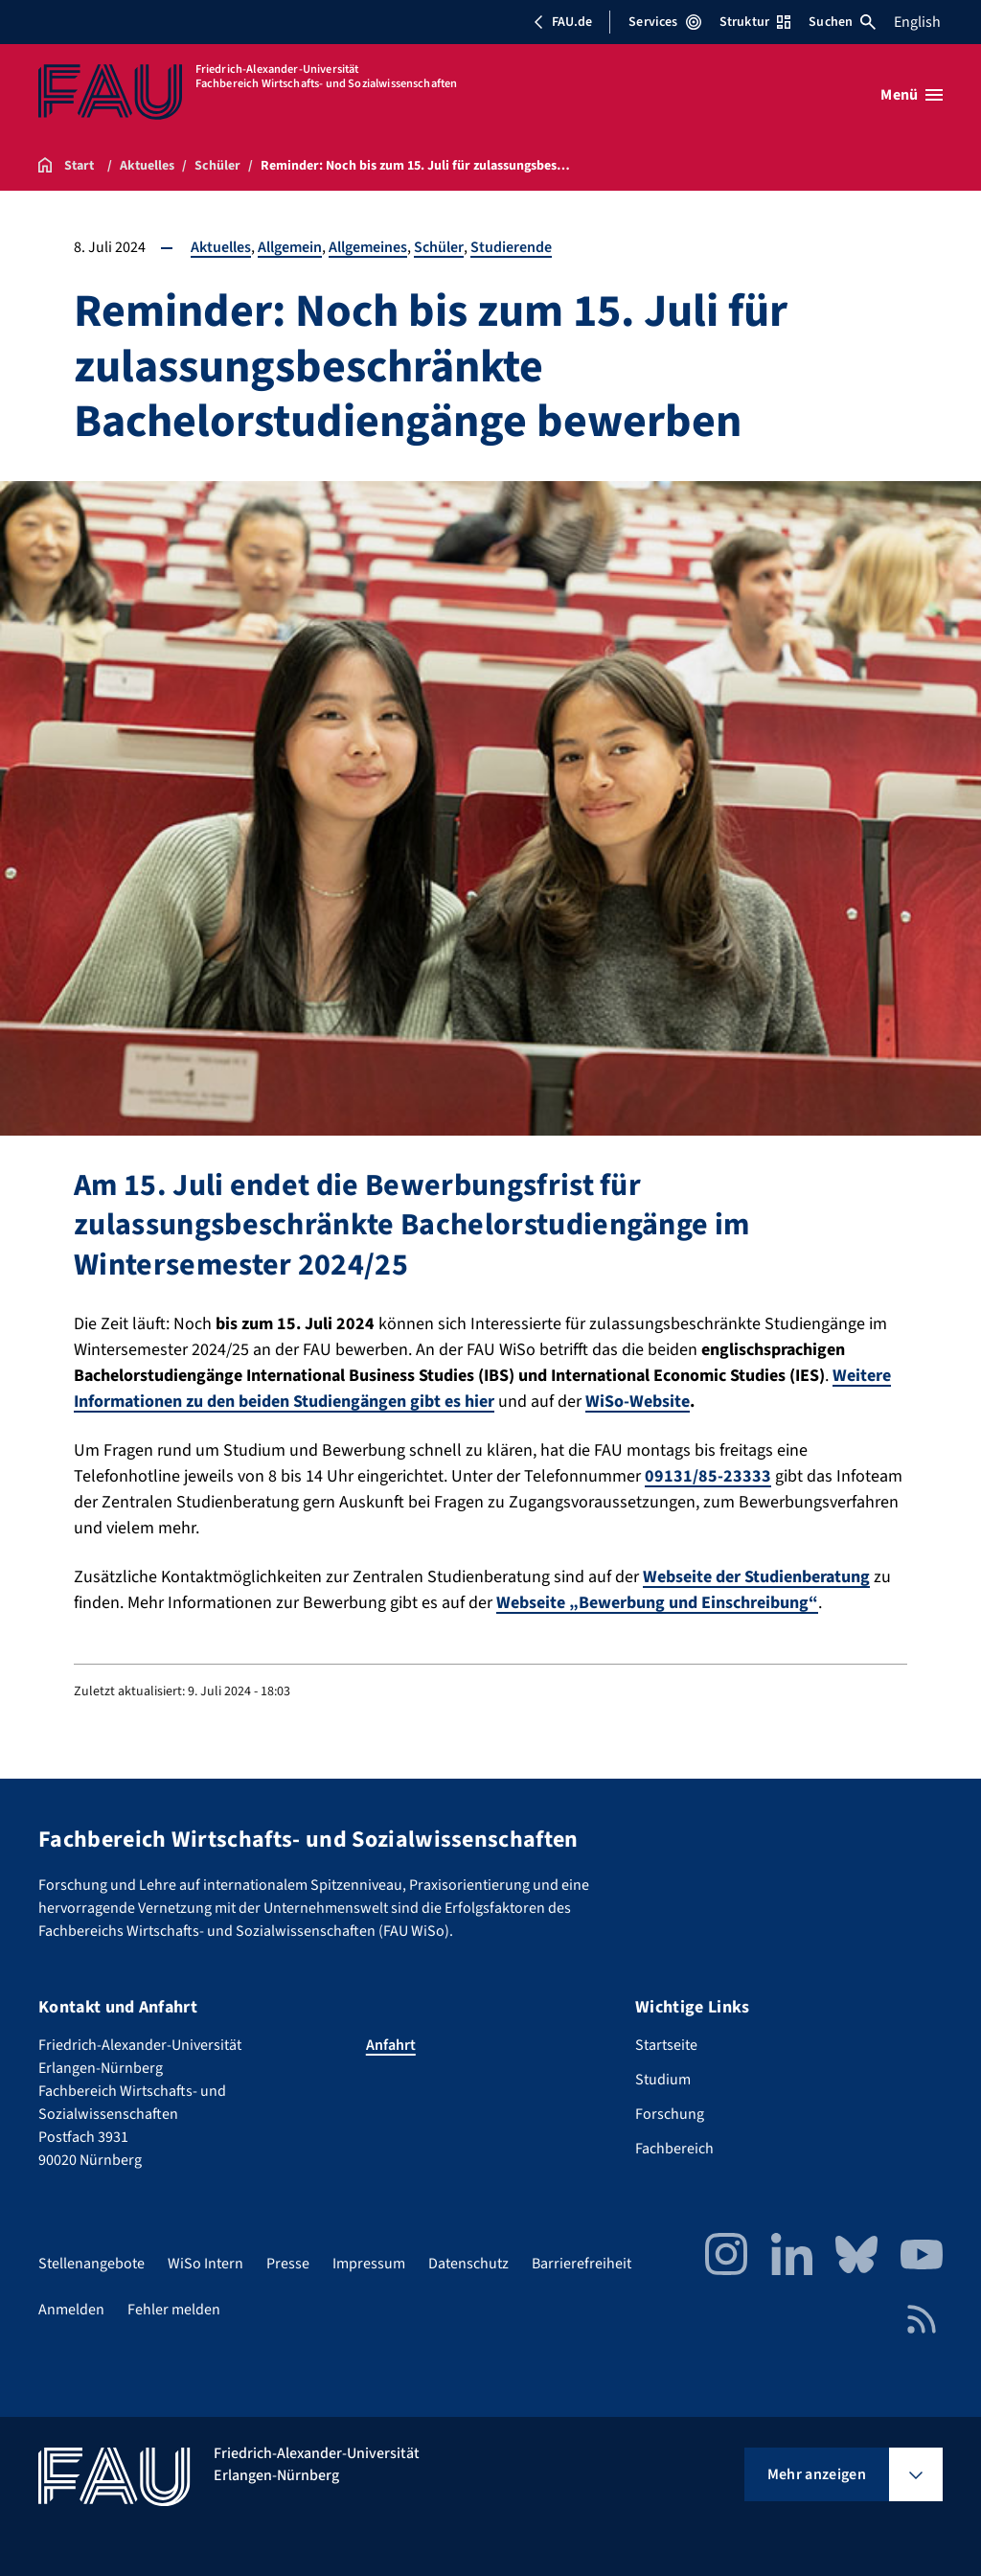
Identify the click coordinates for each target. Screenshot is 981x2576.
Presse (287, 2263)
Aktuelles (221, 247)
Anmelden (71, 2309)
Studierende (511, 247)
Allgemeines (368, 247)
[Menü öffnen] (911, 95)
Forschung (669, 2114)
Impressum (368, 2263)
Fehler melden (173, 2309)
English (917, 22)
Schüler (439, 247)
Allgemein (290, 247)
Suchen (842, 22)
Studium (663, 2079)
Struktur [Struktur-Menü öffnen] (754, 22)
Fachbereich (674, 2148)
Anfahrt (391, 2045)
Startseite (666, 2045)
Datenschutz (468, 2263)
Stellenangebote (91, 2263)
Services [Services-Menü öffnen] (664, 22)
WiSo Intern (205, 2263)
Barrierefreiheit (581, 2263)
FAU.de (562, 22)
